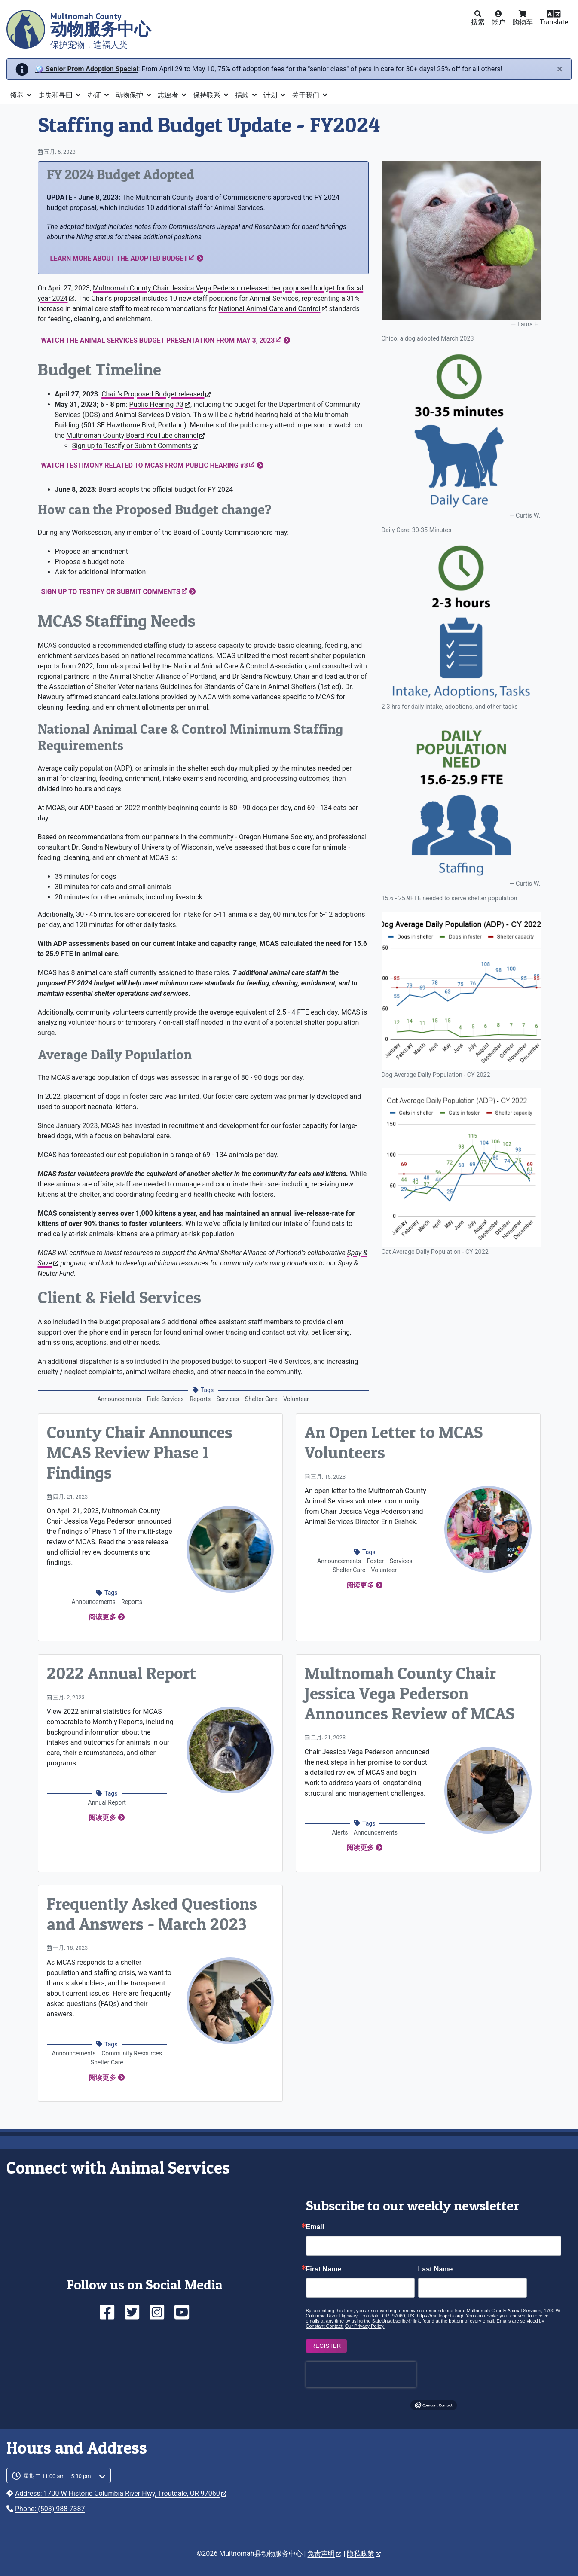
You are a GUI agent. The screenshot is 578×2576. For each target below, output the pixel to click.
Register (326, 2346)
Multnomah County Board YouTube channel (135, 435)
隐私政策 (364, 2553)
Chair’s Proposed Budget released (156, 394)
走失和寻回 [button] (56, 95)
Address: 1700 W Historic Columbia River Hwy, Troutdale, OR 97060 (120, 2493)
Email (315, 2227)
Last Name (435, 2269)
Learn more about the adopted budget (122, 257)
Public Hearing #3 (159, 404)
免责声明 (324, 2553)
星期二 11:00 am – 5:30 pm (57, 2476)
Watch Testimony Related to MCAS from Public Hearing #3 (147, 464)
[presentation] (361, 2374)
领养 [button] (17, 95)
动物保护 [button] (130, 95)
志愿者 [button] (169, 95)
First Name (324, 2269)
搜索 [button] (478, 22)
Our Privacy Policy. (365, 2326)
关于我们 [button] (306, 95)
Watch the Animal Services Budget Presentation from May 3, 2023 (161, 339)
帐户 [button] (498, 22)
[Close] (559, 69)
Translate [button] (554, 22)
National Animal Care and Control (273, 309)
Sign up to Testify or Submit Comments (135, 446)
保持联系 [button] (207, 95)
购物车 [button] (522, 22)
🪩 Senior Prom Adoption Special (86, 69)
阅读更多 (102, 1617)
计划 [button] (271, 95)
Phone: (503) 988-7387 (50, 2509)
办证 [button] (95, 95)
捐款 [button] (243, 95)
